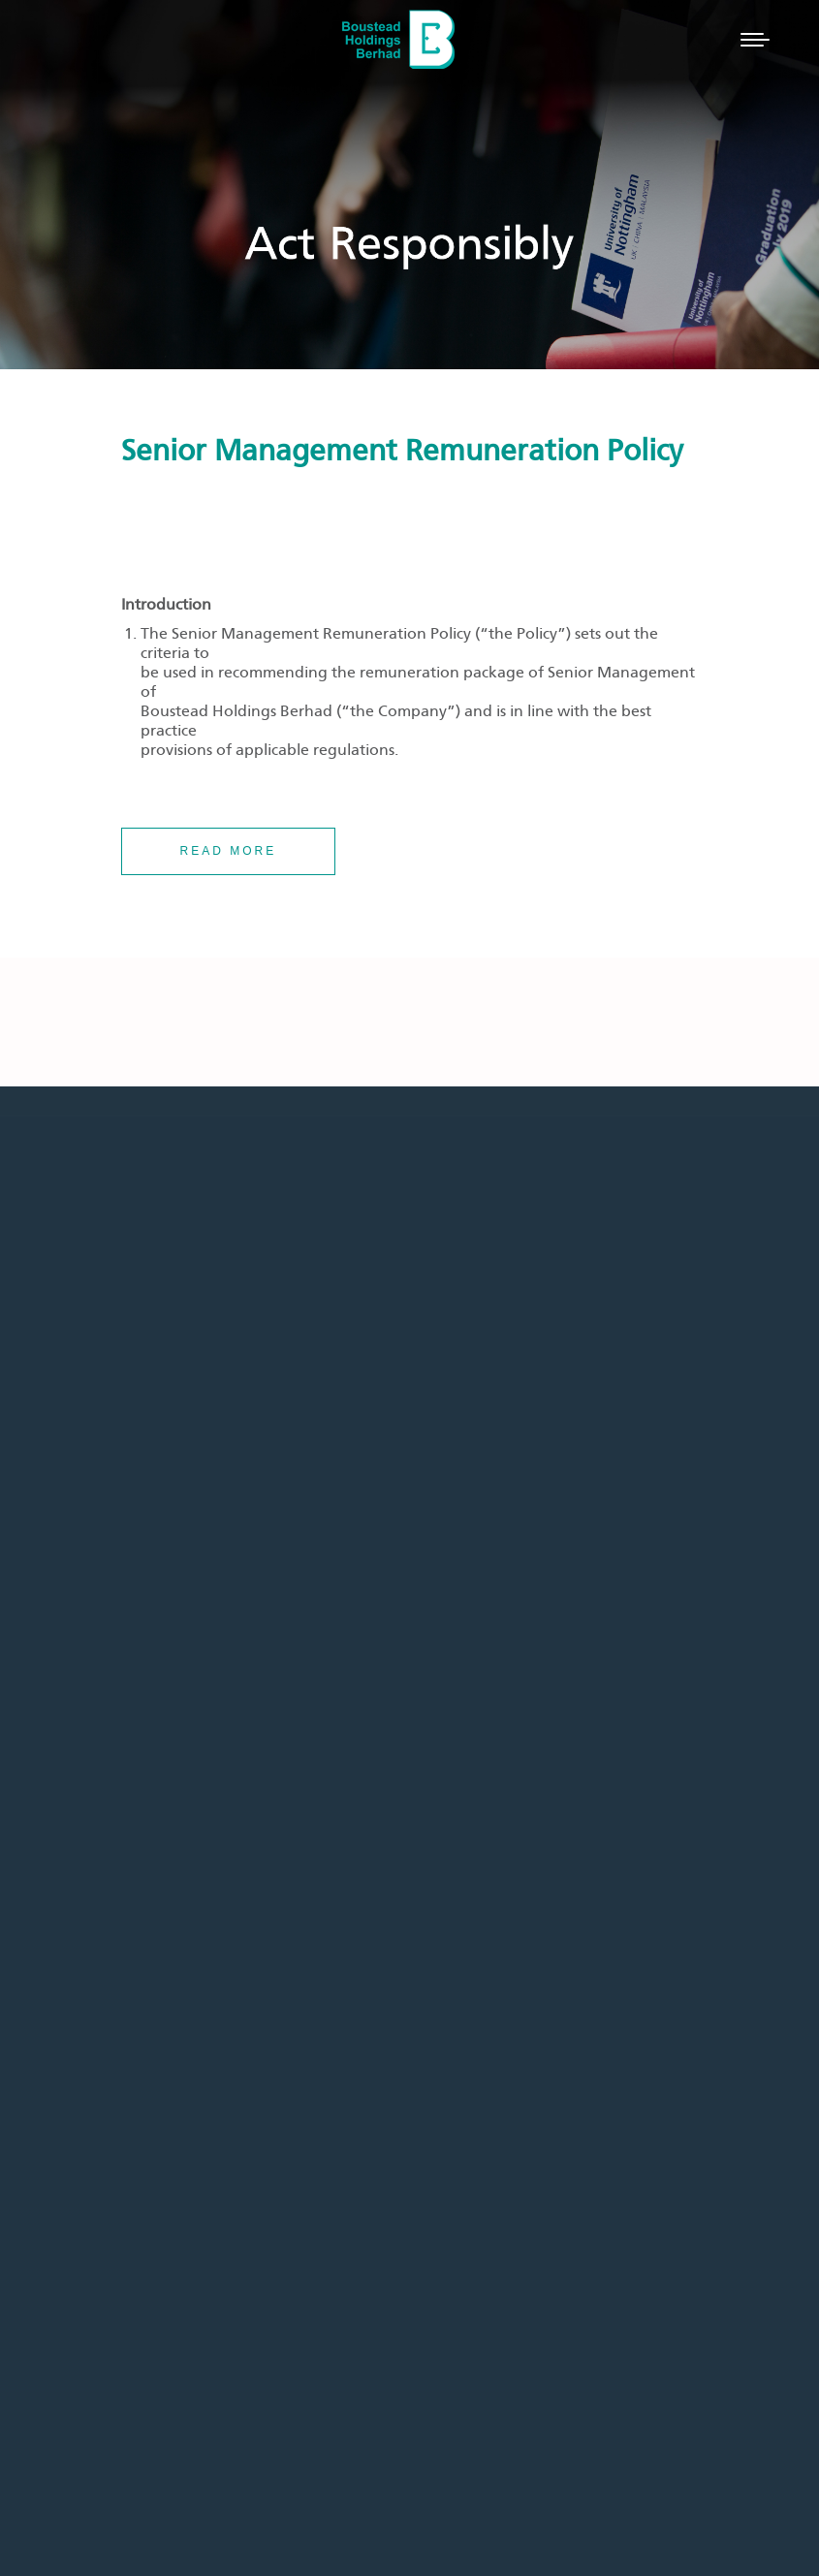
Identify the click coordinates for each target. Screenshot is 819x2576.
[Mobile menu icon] (755, 39)
